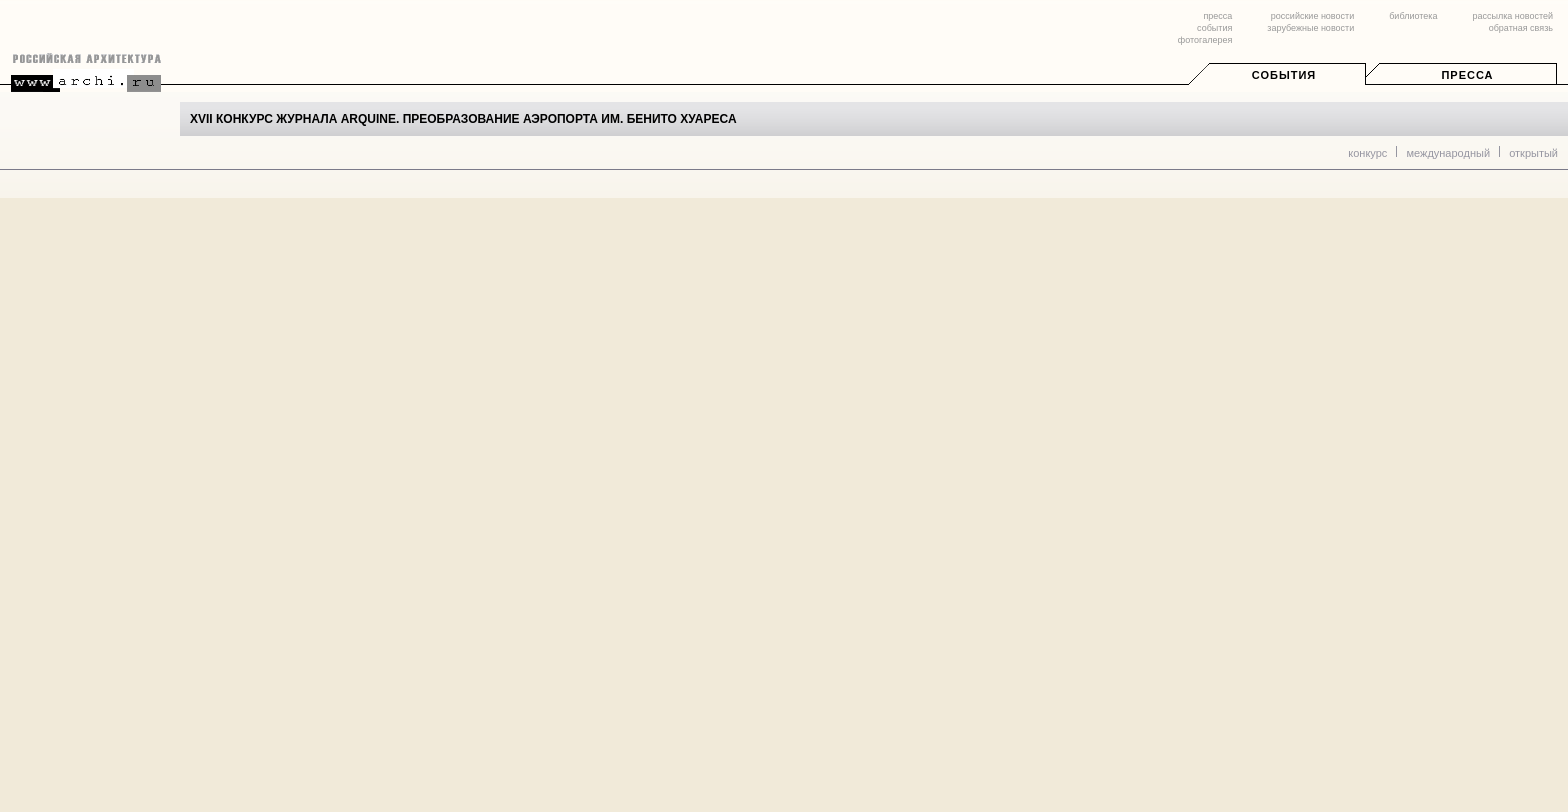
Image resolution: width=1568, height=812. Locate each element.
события (1214, 28)
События (1284, 75)
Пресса (1467, 75)
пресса (1217, 16)
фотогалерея (1205, 40)
